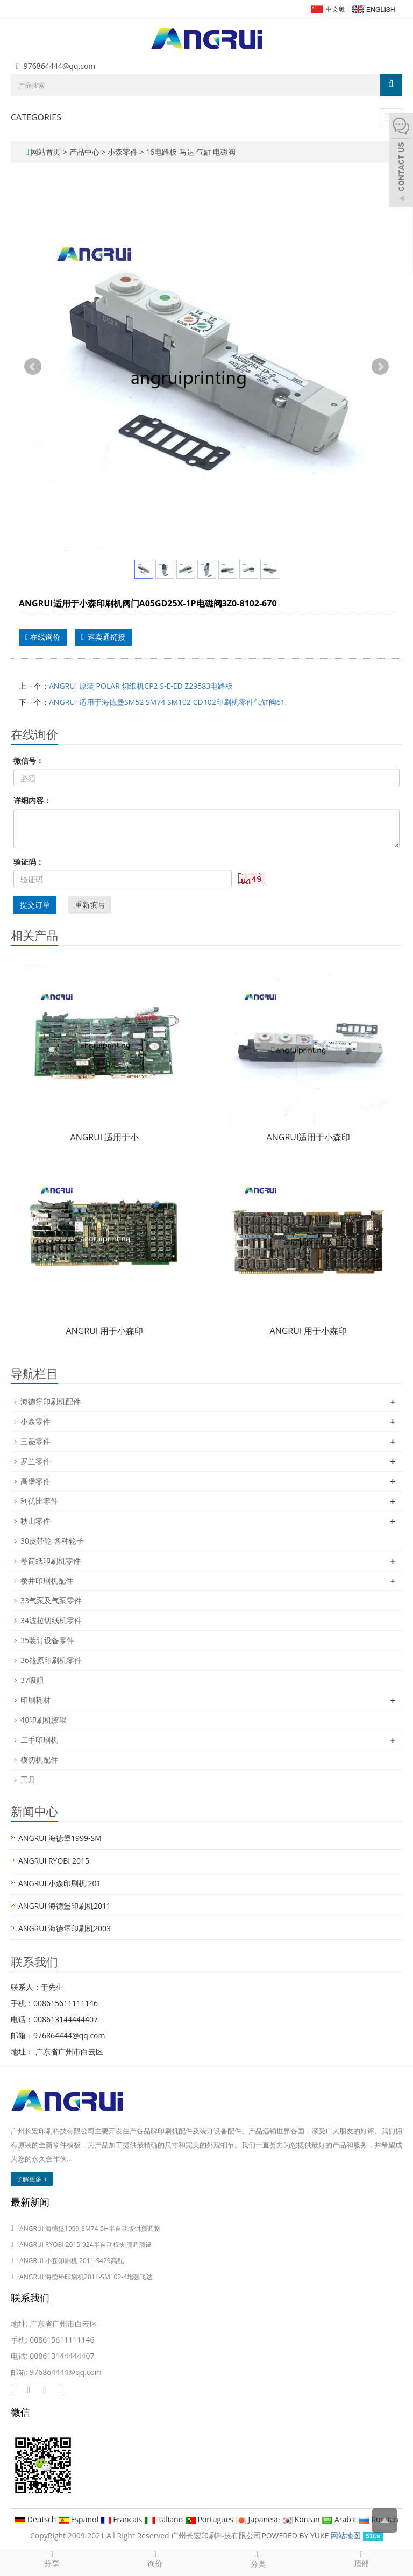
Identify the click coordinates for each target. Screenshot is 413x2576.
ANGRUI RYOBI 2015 (53, 1861)
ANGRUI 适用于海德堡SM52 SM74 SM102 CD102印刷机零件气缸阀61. (168, 702)
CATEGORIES (36, 117)
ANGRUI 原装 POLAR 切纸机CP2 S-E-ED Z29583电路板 (141, 686)
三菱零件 (35, 1441)
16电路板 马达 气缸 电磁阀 (190, 152)
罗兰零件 (35, 1461)
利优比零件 (39, 1501)
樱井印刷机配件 (46, 1580)
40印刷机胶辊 (43, 1720)
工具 (27, 1779)
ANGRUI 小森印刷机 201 (59, 1883)
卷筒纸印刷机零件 (50, 1560)
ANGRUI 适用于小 (104, 1137)
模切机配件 (39, 1759)
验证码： (28, 862)
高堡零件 (35, 1481)
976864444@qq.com (60, 66)
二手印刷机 (39, 1740)
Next (380, 366)
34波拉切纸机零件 (51, 1620)
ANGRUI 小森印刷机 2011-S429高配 (71, 2260)
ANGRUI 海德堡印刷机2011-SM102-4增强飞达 (86, 2276)
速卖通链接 (103, 637)
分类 (258, 2559)
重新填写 (90, 905)
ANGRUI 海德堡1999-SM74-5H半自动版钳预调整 (89, 2228)
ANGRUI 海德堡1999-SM (60, 1838)
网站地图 (346, 2535)
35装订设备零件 (47, 1640)
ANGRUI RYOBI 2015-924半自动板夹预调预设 (85, 2244)
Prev (32, 366)
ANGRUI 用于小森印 (105, 1331)
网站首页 (46, 152)
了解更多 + (31, 2178)
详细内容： (32, 800)
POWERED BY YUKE (296, 2535)
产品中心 (85, 152)
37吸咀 (32, 1680)
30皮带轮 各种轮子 (52, 1541)
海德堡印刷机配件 (50, 1401)
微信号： (28, 760)
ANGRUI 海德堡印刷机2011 (64, 1906)
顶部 (361, 2558)
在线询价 (42, 637)
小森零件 (122, 152)
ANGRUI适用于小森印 (309, 1137)
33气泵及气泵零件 (51, 1600)
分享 (51, 2558)
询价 (154, 2558)
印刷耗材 (35, 1700)
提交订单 (35, 905)
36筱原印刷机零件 (51, 1660)
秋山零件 (35, 1521)
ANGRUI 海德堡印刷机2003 (64, 1928)
